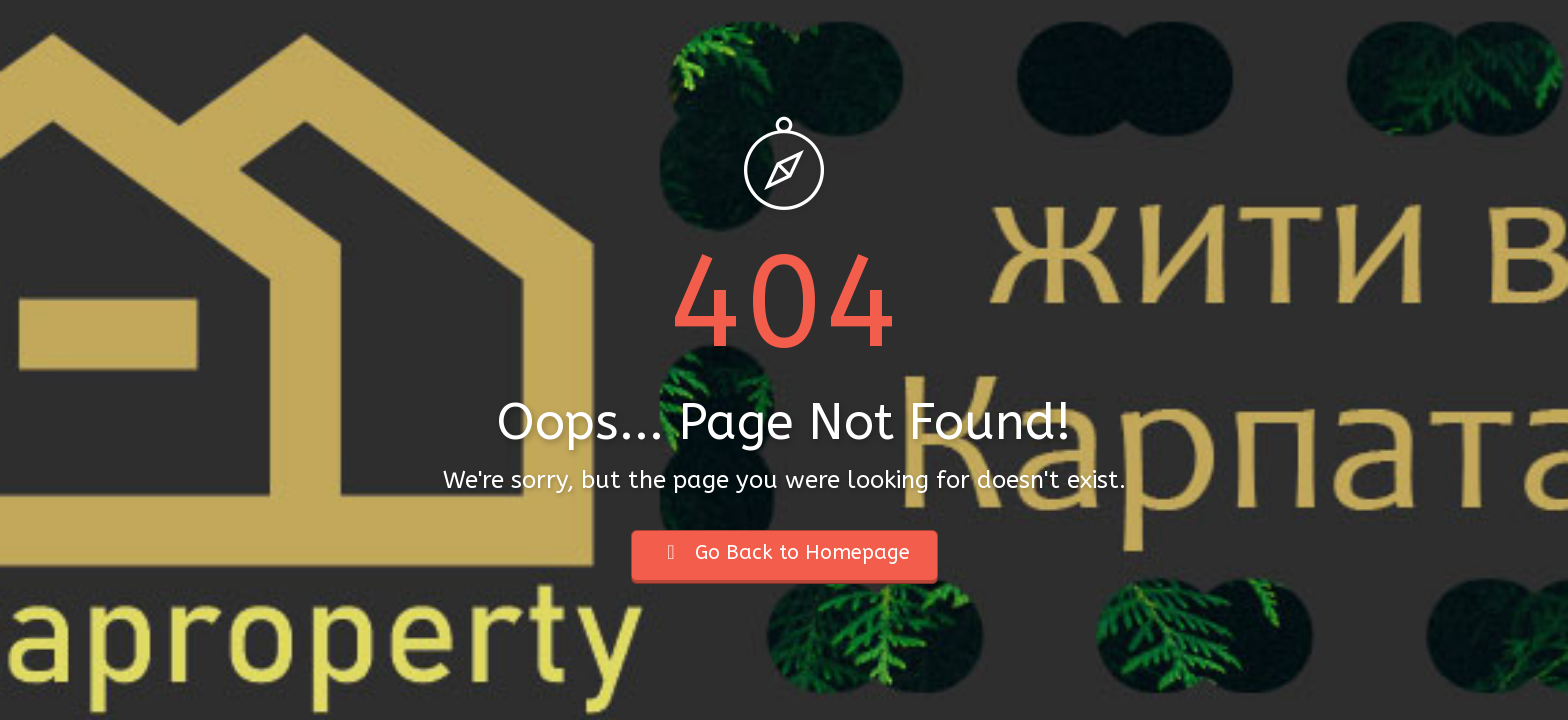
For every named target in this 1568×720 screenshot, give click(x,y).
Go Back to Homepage (784, 552)
